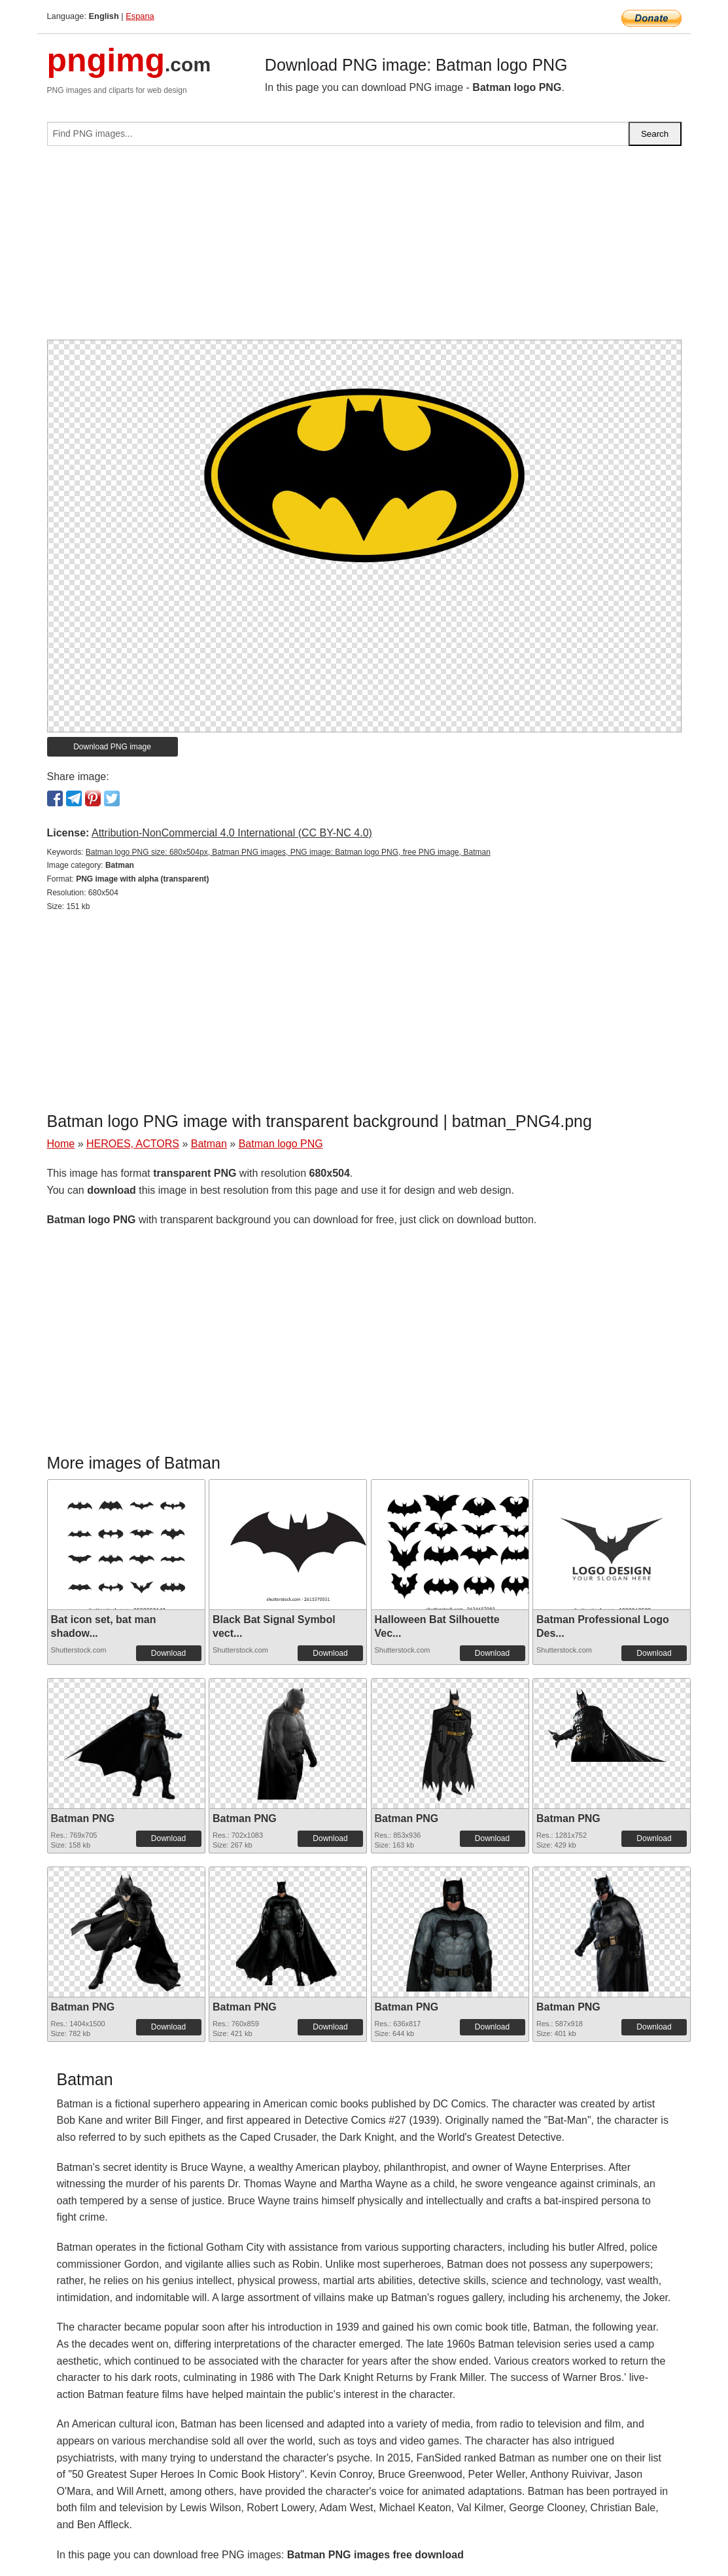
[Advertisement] (364, 248)
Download (168, 1653)
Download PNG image (112, 746)
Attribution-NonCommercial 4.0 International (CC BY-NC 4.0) (232, 832)
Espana (140, 16)
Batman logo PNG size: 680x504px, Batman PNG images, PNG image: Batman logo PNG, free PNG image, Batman (288, 852)
